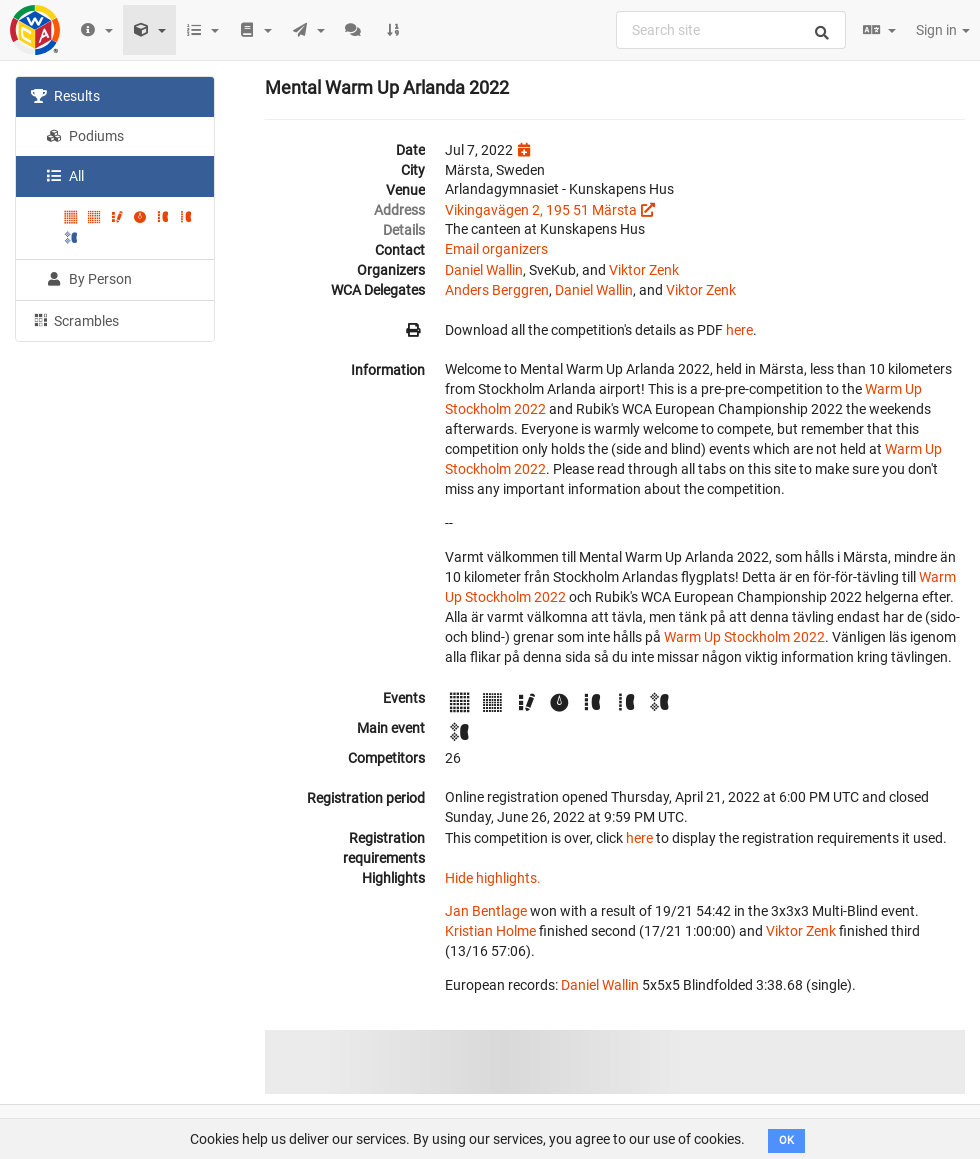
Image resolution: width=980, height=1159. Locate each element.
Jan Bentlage (486, 911)
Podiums (85, 136)
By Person (89, 279)
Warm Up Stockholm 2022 (744, 637)
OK (786, 1140)
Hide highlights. (493, 878)
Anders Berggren (497, 290)
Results (65, 96)
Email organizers (496, 249)
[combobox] (731, 30)
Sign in (943, 30)
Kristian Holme (490, 931)
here (739, 330)
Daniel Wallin (484, 270)
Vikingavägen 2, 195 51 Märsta (541, 210)
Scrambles (75, 320)
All (65, 176)
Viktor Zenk (644, 270)
